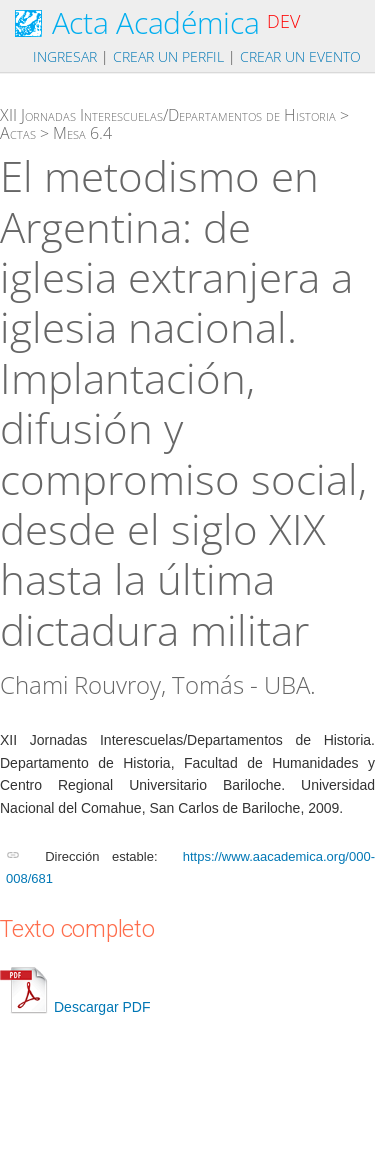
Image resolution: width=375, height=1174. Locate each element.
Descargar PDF (75, 1007)
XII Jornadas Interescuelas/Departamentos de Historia (168, 115)
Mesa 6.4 (82, 133)
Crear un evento (300, 56)
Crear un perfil (168, 56)
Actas (18, 133)
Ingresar (65, 56)
